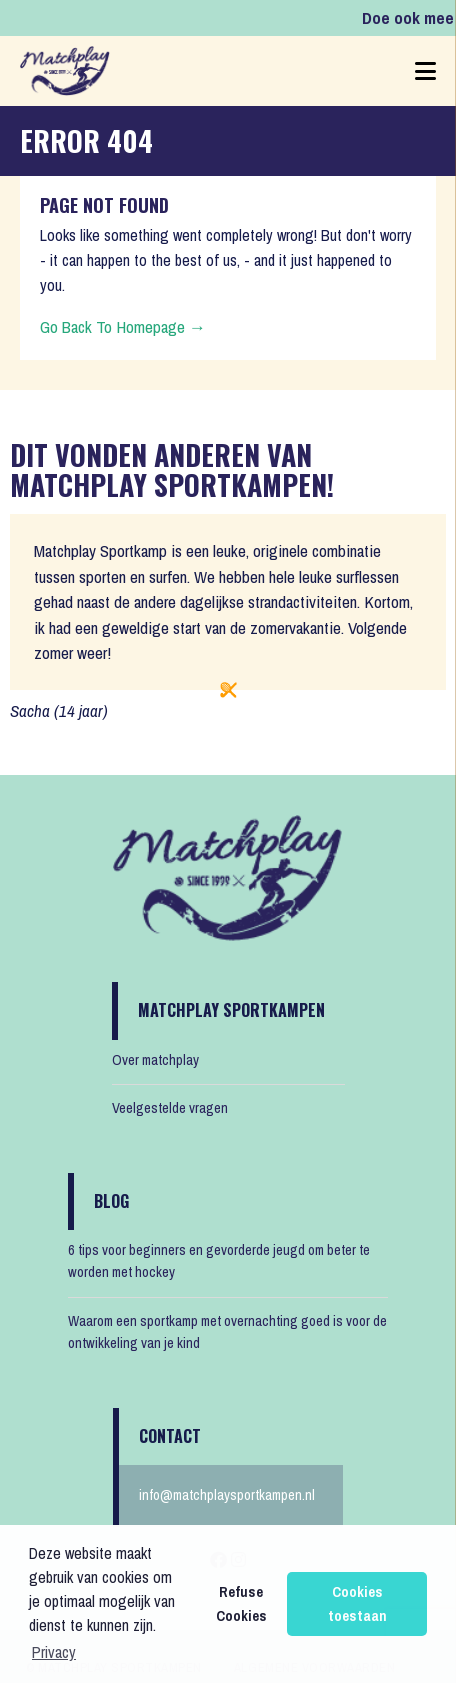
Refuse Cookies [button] (241, 1603)
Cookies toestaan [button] (357, 1603)
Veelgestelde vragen (170, 1108)
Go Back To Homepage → (123, 326)
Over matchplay (155, 1060)
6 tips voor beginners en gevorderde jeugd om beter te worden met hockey (219, 1261)
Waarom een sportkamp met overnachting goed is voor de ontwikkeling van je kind (227, 1332)
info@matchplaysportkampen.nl (227, 1495)
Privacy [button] (54, 1652)
